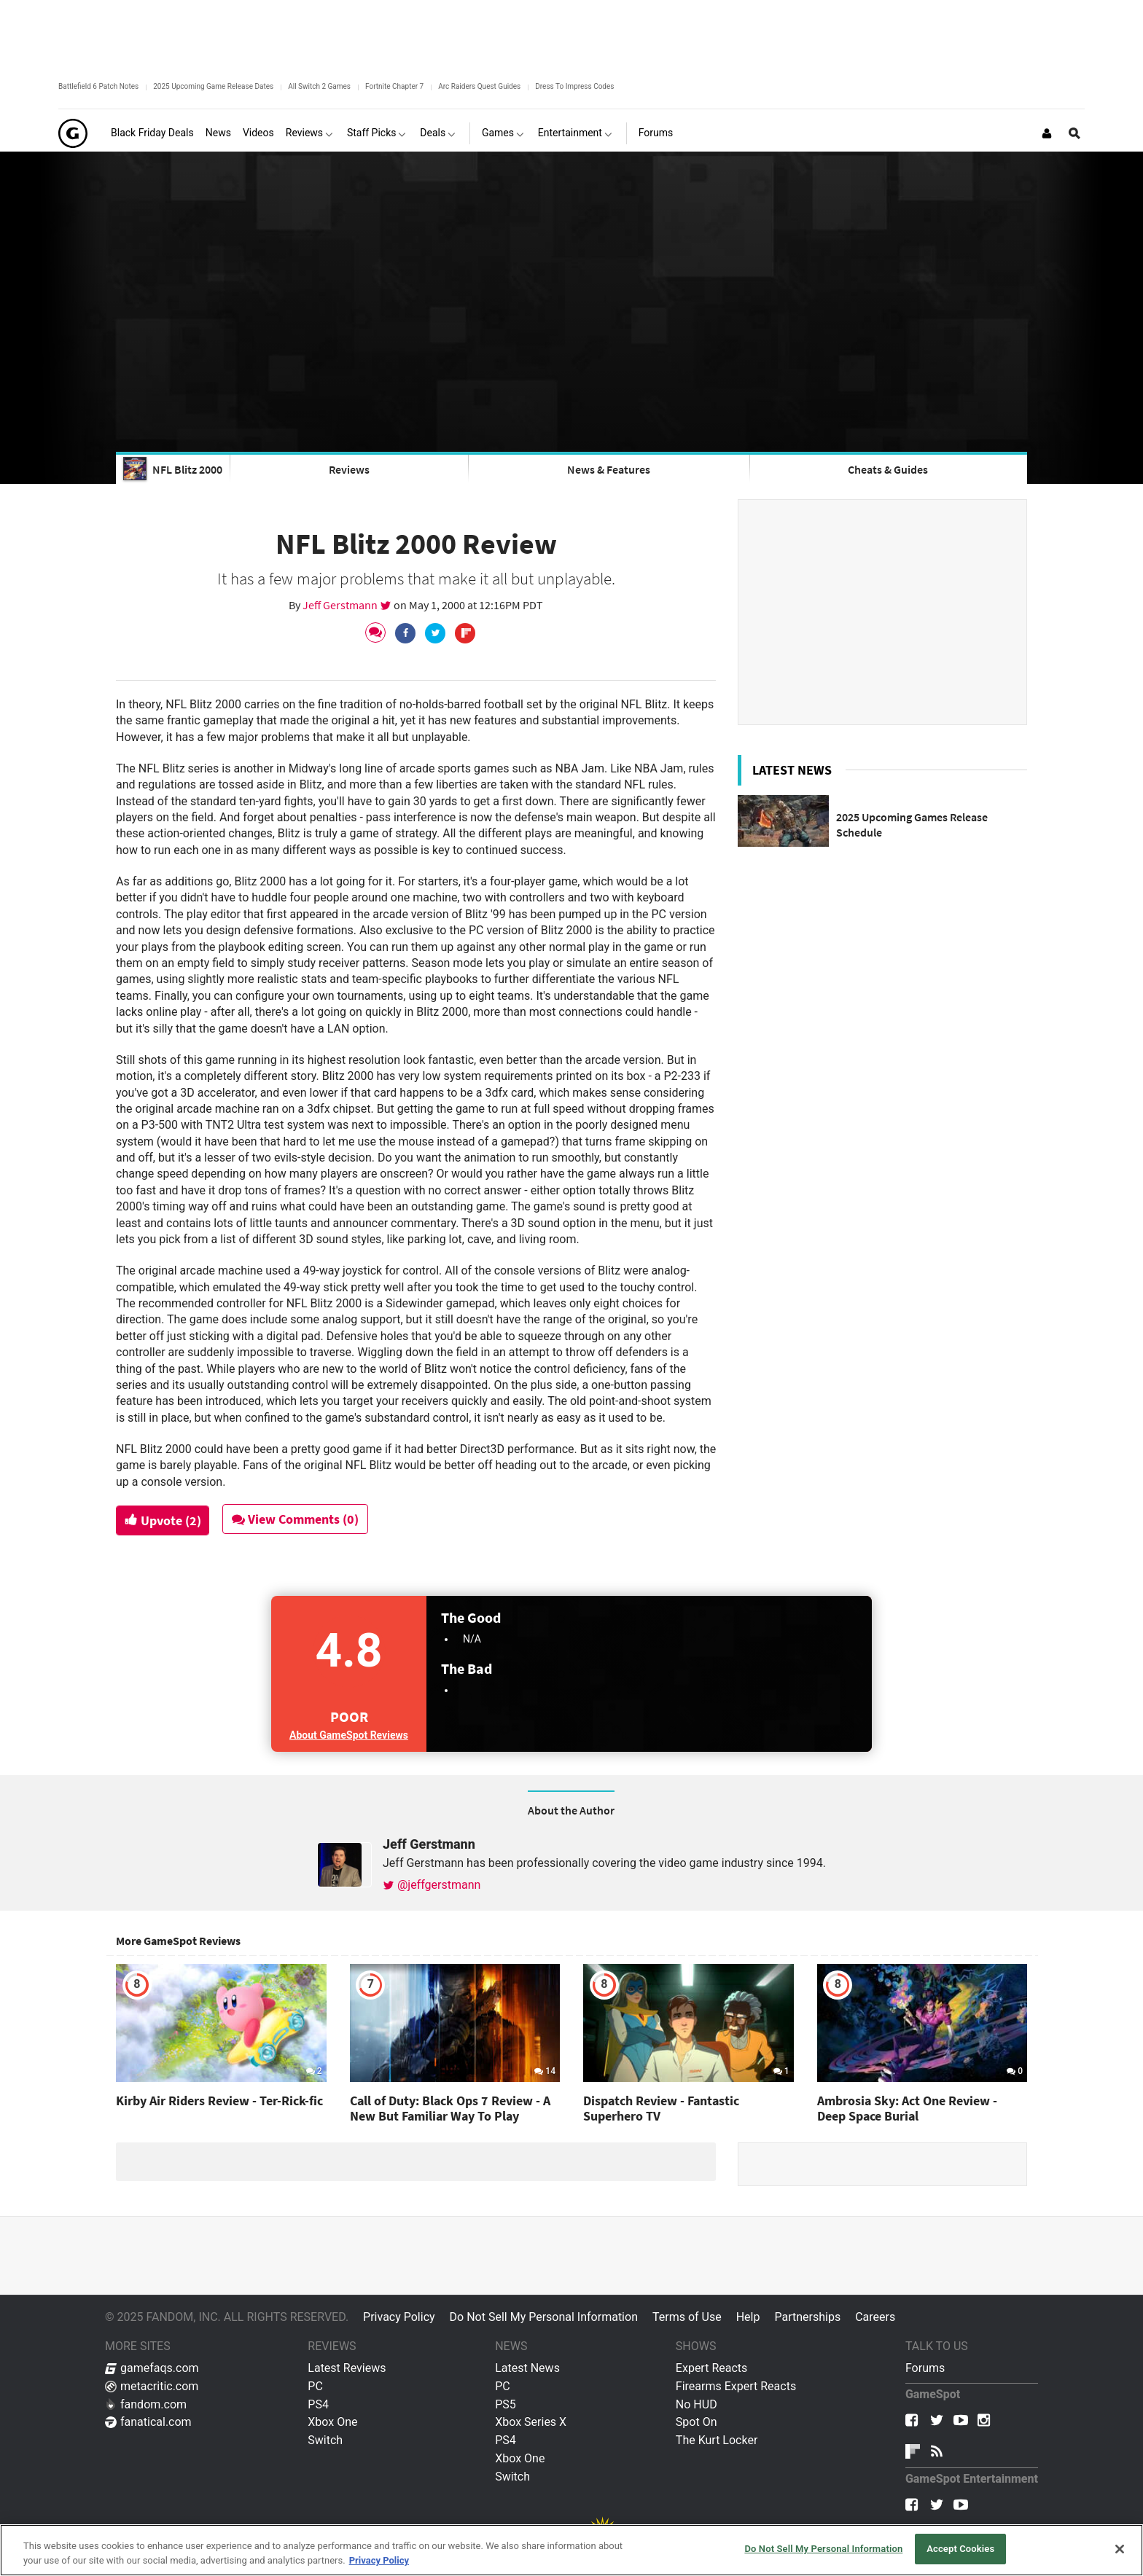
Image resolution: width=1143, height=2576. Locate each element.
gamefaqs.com (152, 2368)
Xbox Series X (530, 2422)
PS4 (318, 2404)
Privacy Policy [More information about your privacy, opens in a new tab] (379, 2560)
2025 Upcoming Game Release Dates (213, 86)
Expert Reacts (711, 2368)
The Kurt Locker (716, 2440)
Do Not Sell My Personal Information (544, 2317)
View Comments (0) (299, 1519)
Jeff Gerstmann (341, 605)
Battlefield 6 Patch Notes (98, 86)
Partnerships (807, 2317)
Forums (925, 2368)
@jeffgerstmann (431, 1885)
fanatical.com (148, 2422)
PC (315, 2386)
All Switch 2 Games (319, 86)
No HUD (696, 2404)
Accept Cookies (960, 2548)
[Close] (1120, 2549)
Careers (875, 2317)
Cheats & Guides (888, 469)
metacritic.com (151, 2386)
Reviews (349, 469)
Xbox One (332, 2422)
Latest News (527, 2368)
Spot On (696, 2422)
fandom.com (146, 2404)
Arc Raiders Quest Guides (479, 86)
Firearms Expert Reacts (736, 2386)
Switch (325, 2440)
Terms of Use (687, 2317)
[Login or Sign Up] (1047, 133)
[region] (571, 2550)
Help (748, 2317)
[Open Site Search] (1074, 133)
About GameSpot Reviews (348, 1735)
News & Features (608, 469)
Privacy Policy (399, 2317)
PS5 (505, 2404)
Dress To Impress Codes (574, 86)
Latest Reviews (347, 2368)
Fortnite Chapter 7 (394, 86)
